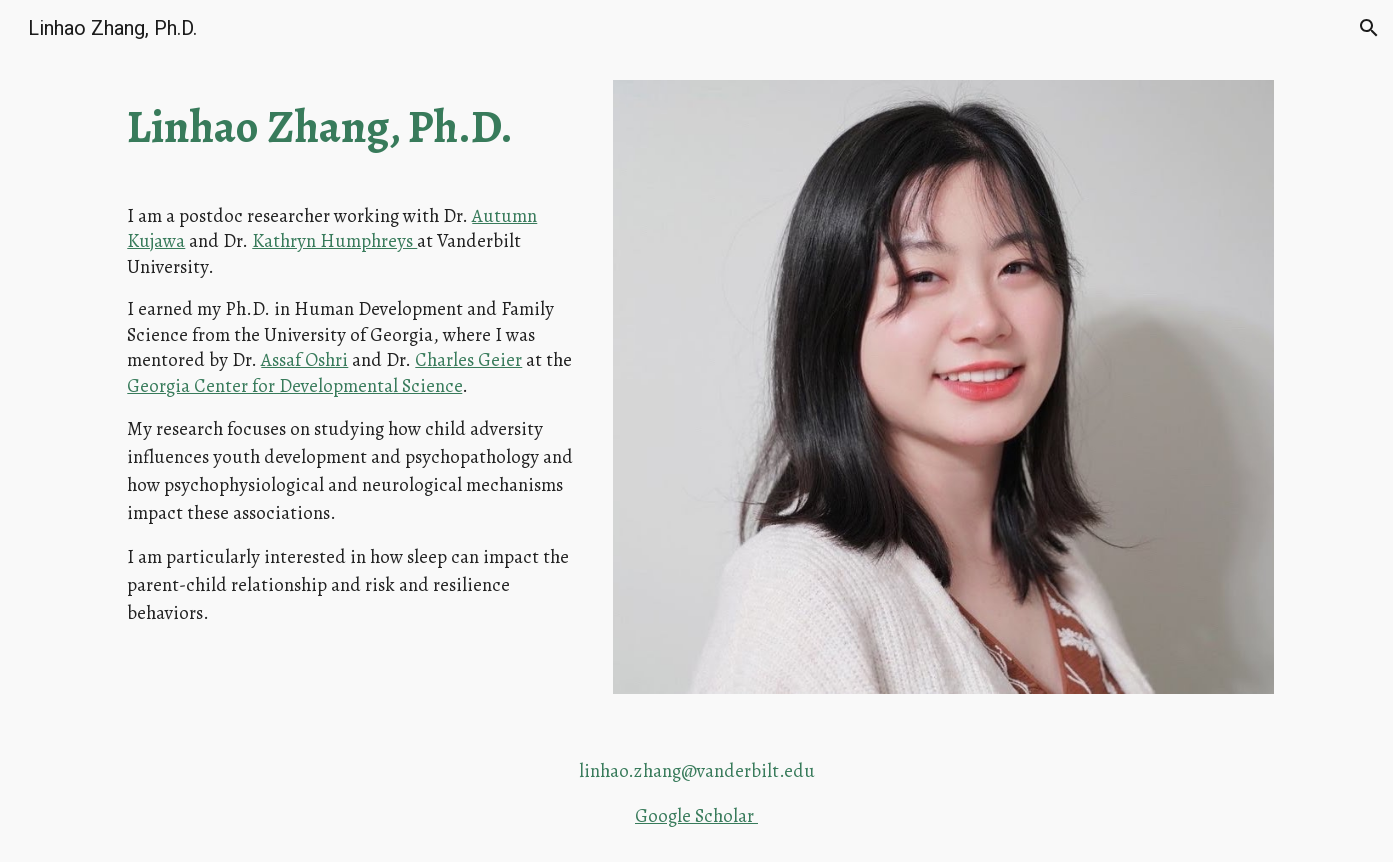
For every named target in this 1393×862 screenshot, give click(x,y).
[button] (1369, 28)
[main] (351, 126)
